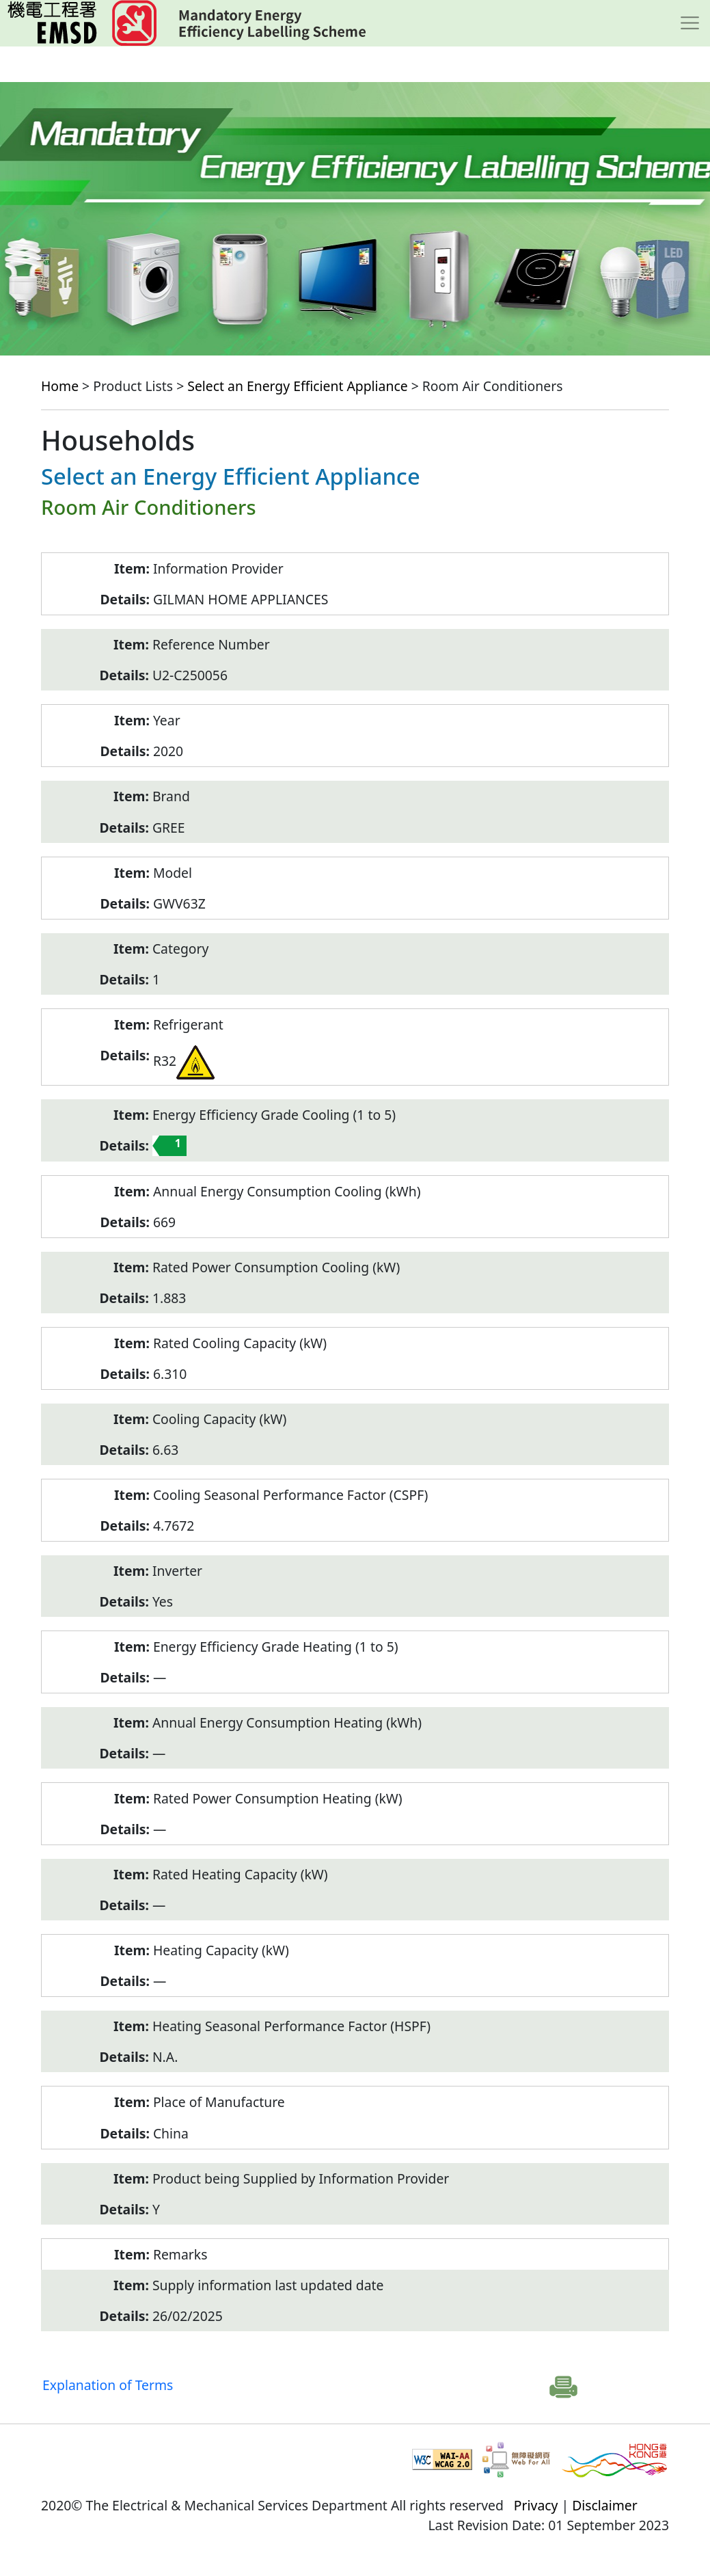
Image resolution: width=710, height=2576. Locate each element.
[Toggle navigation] (690, 23)
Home (60, 386)
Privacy (536, 2505)
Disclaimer (605, 2505)
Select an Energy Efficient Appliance (297, 386)
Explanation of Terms (107, 2385)
